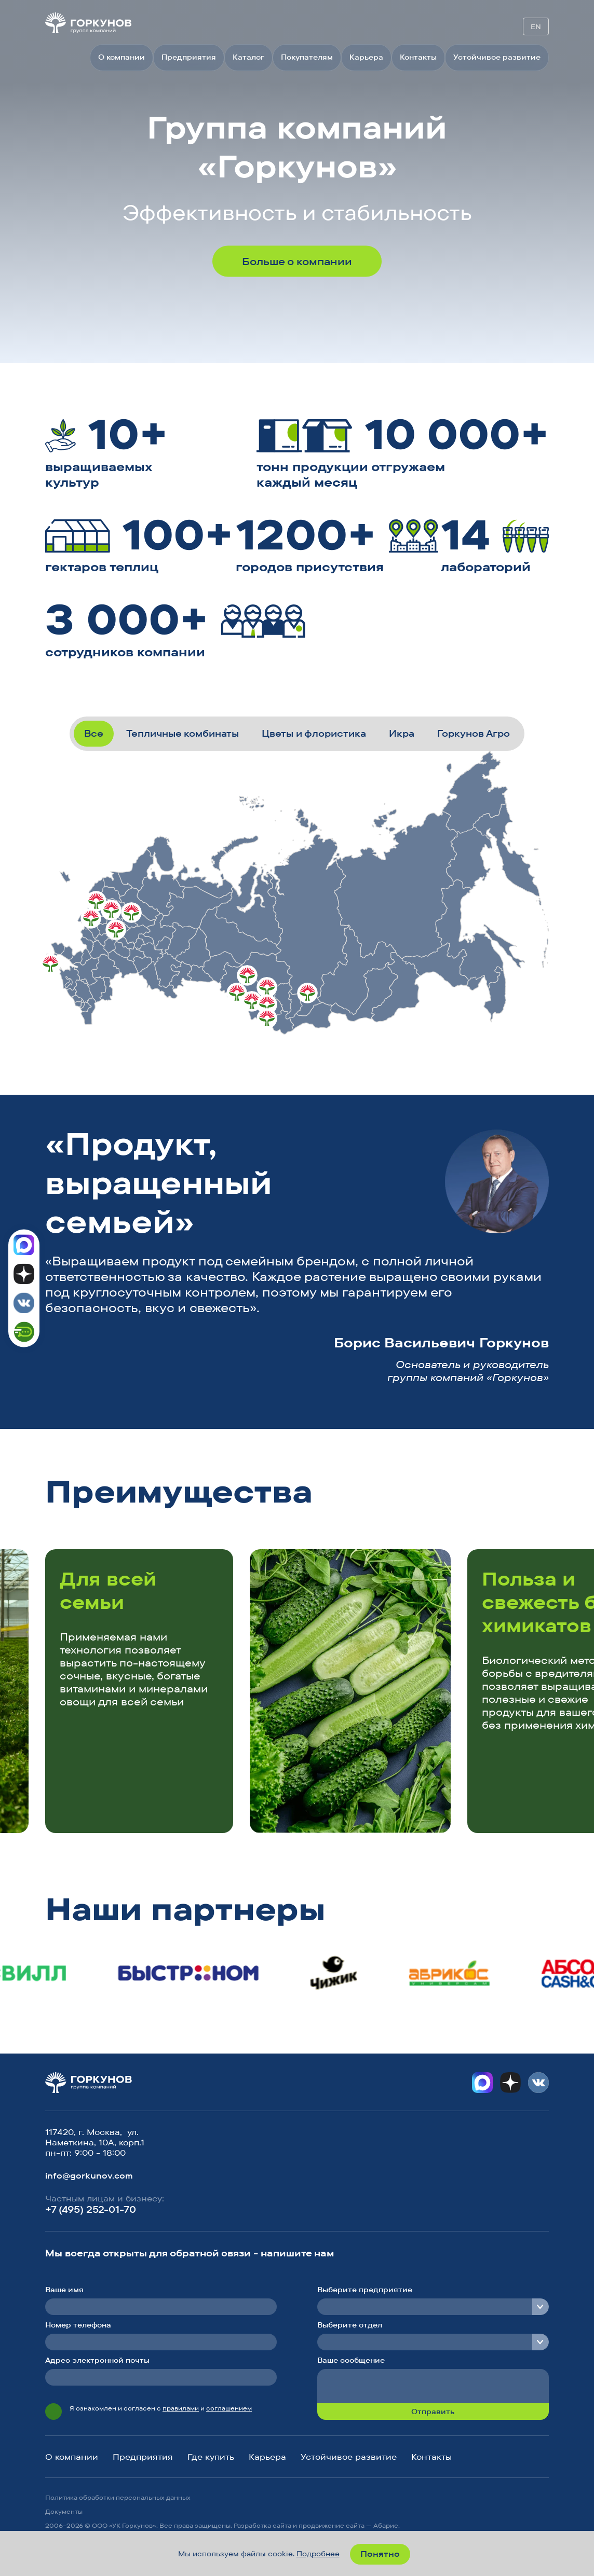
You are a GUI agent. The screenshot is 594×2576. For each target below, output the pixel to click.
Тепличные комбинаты (182, 733)
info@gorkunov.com (89, 2175)
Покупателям (307, 57)
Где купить (210, 2456)
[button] (497, 1495)
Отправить (432, 2411)
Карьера (366, 57)
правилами (181, 2408)
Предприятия (188, 57)
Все (93, 733)
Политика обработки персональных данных (118, 2497)
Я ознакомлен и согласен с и (161, 2408)
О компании (121, 57)
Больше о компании (297, 261)
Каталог (248, 57)
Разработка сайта (262, 2525)
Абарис (385, 2525)
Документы (64, 2511)
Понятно (380, 2554)
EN (536, 26)
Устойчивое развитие (497, 57)
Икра (401, 733)
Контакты (418, 57)
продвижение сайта (332, 2525)
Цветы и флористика (314, 733)
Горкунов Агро (473, 733)
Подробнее (318, 2553)
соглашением (229, 2408)
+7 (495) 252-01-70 (90, 2209)
